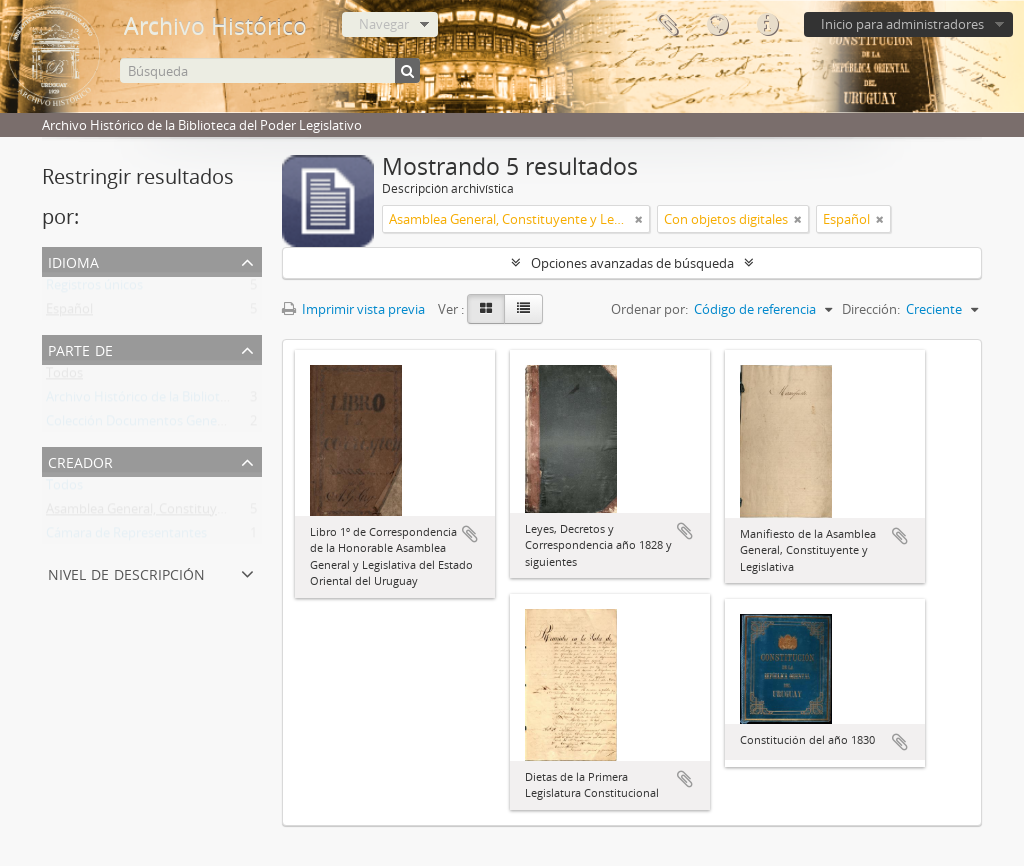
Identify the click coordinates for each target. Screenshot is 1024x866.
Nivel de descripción (126, 572)
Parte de (80, 348)
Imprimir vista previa (353, 309)
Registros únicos (94, 289)
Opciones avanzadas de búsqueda (632, 263)
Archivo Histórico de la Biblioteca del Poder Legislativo (206, 401)
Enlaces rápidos (767, 25)
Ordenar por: (649, 309)
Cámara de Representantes (126, 537)
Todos (64, 377)
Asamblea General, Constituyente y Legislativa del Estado (215, 513)
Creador (80, 460)
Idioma (717, 25)
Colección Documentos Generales (145, 425)
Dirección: (871, 309)
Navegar (384, 24)
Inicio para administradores (902, 24)
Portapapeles (667, 25)
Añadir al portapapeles (470, 534)
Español (69, 313)
